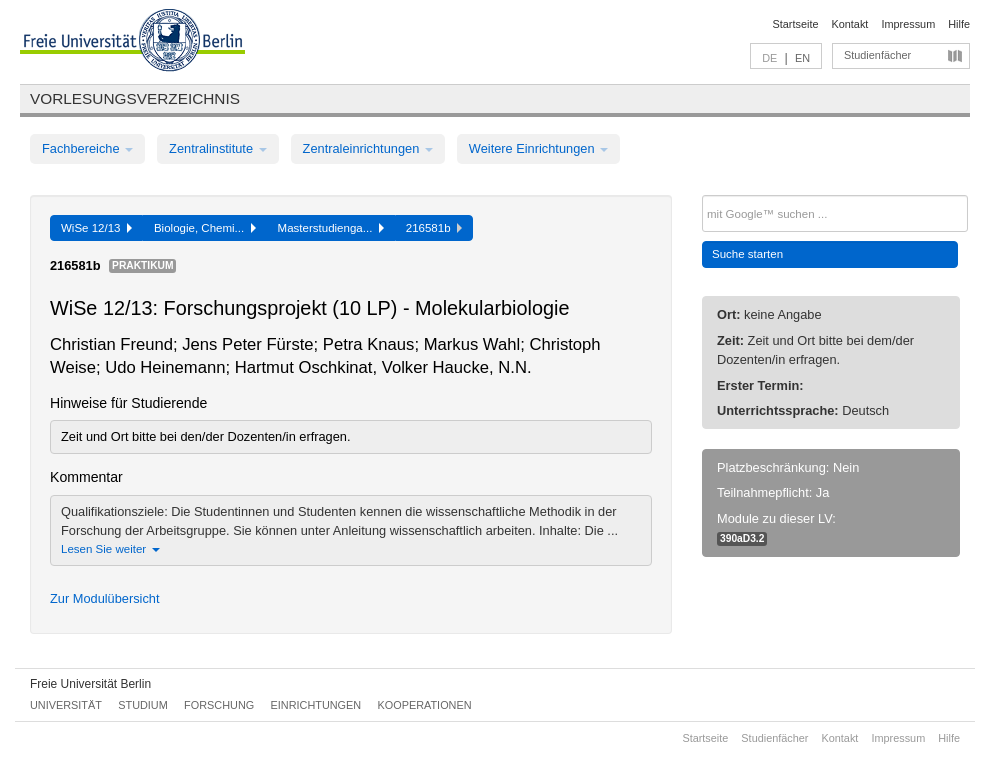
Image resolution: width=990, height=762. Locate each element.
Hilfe (959, 24)
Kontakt (850, 24)
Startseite (796, 24)
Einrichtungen (316, 705)
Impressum (908, 24)
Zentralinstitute (218, 148)
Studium (143, 705)
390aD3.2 (742, 538)
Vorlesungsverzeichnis (135, 98)
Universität (66, 705)
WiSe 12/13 (96, 228)
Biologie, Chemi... (205, 228)
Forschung (219, 705)
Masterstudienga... (331, 228)
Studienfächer (877, 55)
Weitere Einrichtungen (538, 148)
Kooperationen (425, 705)
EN (802, 58)
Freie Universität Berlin (90, 684)
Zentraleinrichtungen (368, 148)
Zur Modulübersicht (105, 598)
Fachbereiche (87, 148)
